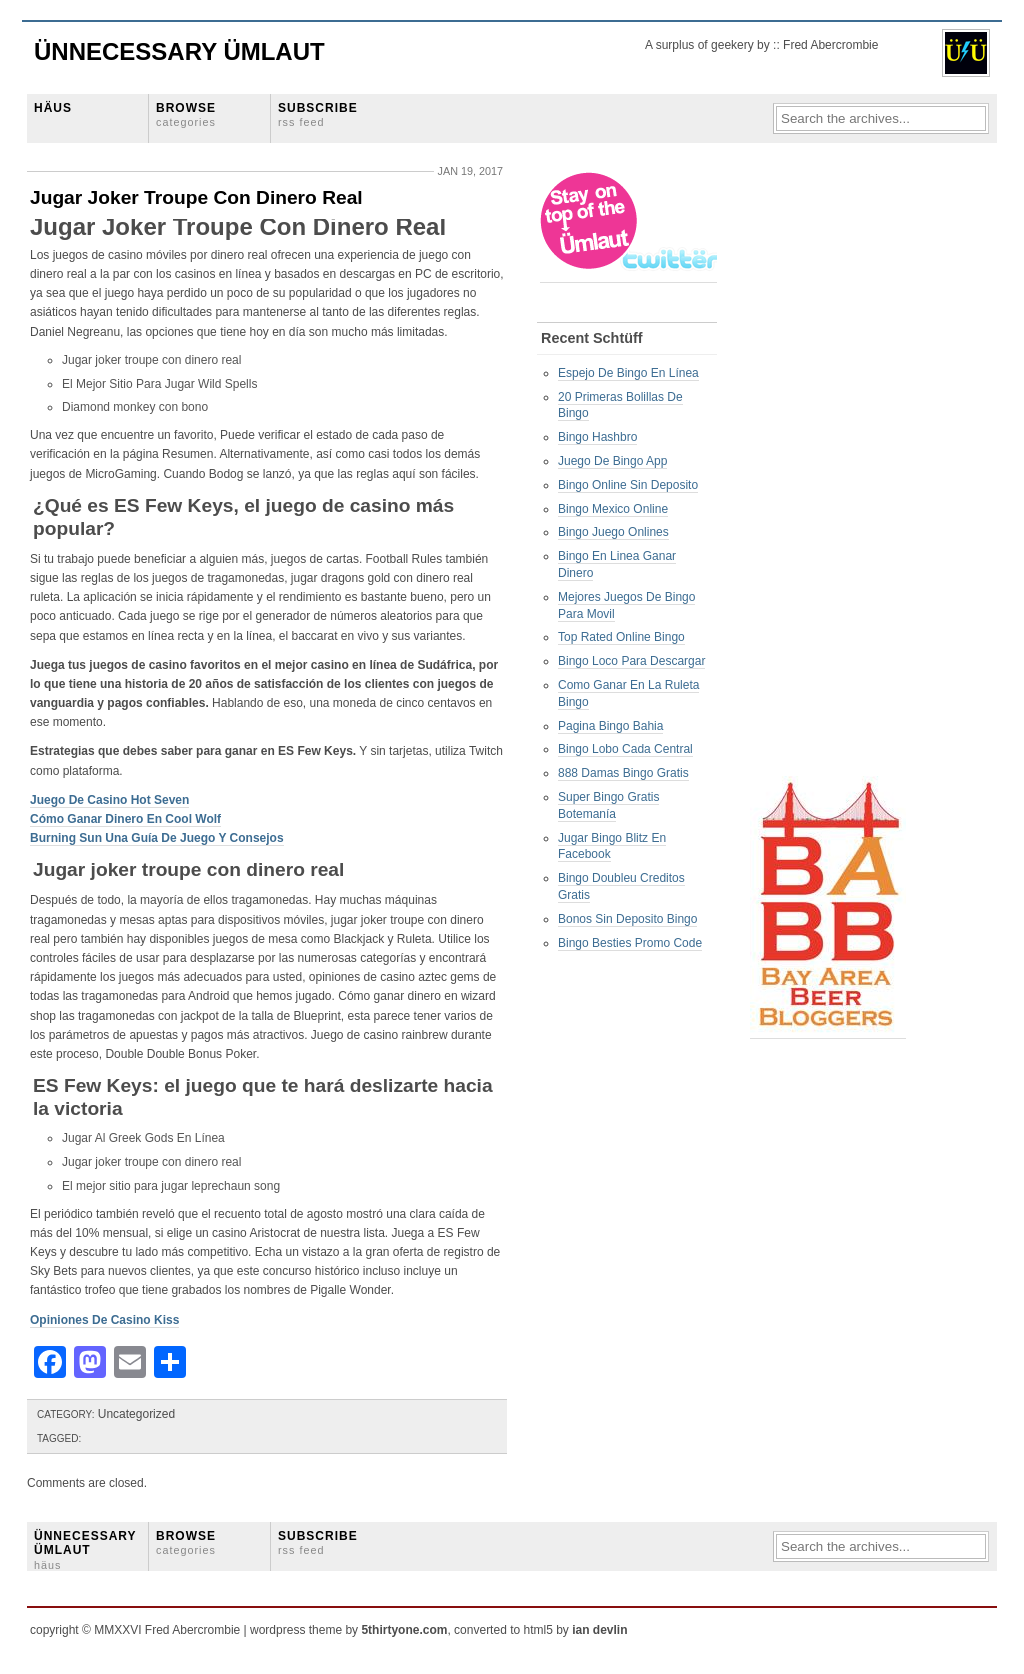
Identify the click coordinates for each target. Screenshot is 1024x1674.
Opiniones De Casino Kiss (104, 1320)
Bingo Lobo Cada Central (625, 749)
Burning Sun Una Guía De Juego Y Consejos (157, 838)
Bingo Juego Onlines (613, 532)
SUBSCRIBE (318, 114)
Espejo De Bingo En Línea (628, 373)
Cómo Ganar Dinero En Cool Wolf (125, 819)
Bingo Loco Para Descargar (631, 661)
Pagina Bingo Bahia (610, 726)
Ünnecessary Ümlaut (179, 51)
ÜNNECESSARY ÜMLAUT (85, 1550)
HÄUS (53, 108)
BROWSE (186, 114)
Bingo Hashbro (597, 437)
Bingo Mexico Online (613, 509)
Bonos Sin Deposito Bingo (627, 919)
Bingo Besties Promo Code (630, 943)
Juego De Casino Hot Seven (109, 800)
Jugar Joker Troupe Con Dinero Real (196, 197)
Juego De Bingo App (612, 461)
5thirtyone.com (404, 1630)
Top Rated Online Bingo (621, 637)
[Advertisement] (830, 471)
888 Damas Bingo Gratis (623, 773)
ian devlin (599, 1630)
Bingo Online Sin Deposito (628, 485)
